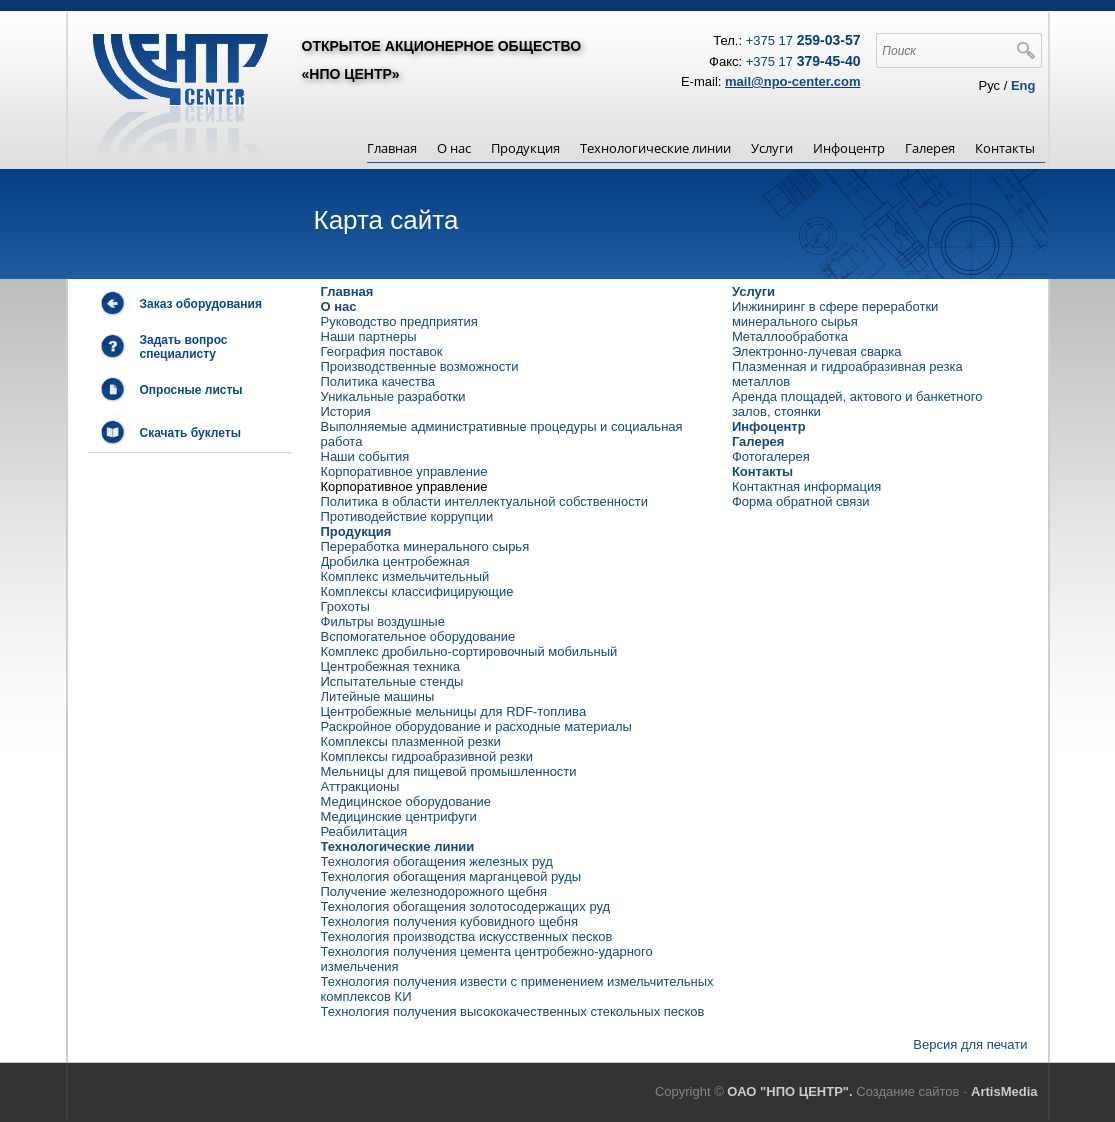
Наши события (365, 456)
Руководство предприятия (399, 321)
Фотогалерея (771, 456)
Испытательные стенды (392, 681)
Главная (392, 148)
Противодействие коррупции (407, 516)
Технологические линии (655, 148)
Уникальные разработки (393, 396)
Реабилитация (364, 831)
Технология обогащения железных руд (437, 861)
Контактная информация (806, 486)
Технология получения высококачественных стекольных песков (513, 1011)
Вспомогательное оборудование (418, 636)
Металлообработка (790, 336)
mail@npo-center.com (792, 81)
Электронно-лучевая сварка (817, 351)
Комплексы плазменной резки (411, 741)
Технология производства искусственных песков (467, 936)
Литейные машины (378, 696)
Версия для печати (970, 1044)
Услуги (772, 148)
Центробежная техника (390, 666)
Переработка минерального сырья (425, 546)
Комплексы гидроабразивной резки (427, 756)
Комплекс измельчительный (405, 576)
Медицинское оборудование (406, 801)
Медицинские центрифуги (399, 816)
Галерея (930, 148)
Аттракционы (360, 786)
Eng (1023, 85)
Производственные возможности (420, 366)
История (346, 411)
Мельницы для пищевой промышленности (449, 771)
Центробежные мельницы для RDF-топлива (454, 711)
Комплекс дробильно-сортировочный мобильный (469, 651)
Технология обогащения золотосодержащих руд (466, 906)
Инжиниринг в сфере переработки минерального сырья (835, 314)
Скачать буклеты (190, 433)
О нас (454, 148)
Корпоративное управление (404, 471)
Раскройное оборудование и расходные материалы (476, 726)
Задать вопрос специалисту (184, 347)
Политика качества (378, 381)
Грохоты (345, 606)
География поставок (382, 351)
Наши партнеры (369, 336)
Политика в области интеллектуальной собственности (484, 501)
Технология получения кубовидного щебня (449, 921)
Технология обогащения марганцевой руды (451, 876)
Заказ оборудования (201, 304)
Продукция (525, 148)
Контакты (1005, 148)
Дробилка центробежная (395, 561)
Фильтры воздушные (383, 621)
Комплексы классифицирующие (417, 591)
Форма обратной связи (801, 501)
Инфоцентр (849, 148)
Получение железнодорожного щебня (434, 891)
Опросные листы (191, 390)
